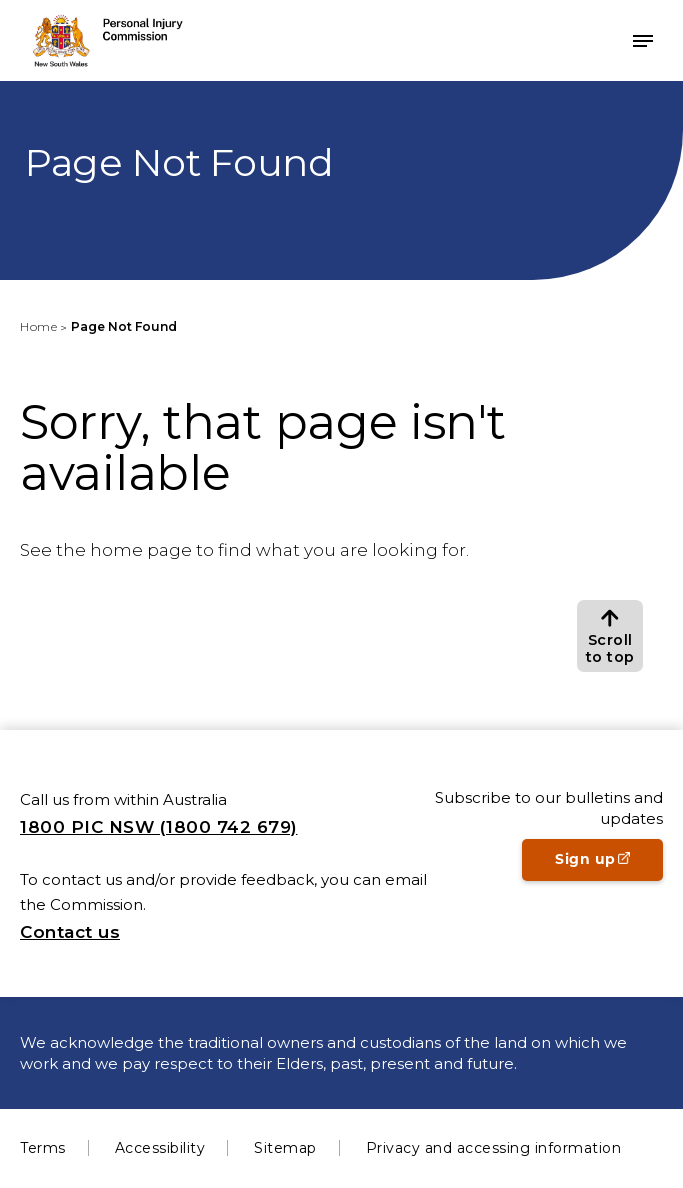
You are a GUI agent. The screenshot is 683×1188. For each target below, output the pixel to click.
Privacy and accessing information (494, 1148)
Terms (43, 1148)
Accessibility (160, 1148)
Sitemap (285, 1148)
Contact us (70, 932)
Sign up (609, 865)
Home (38, 326)
